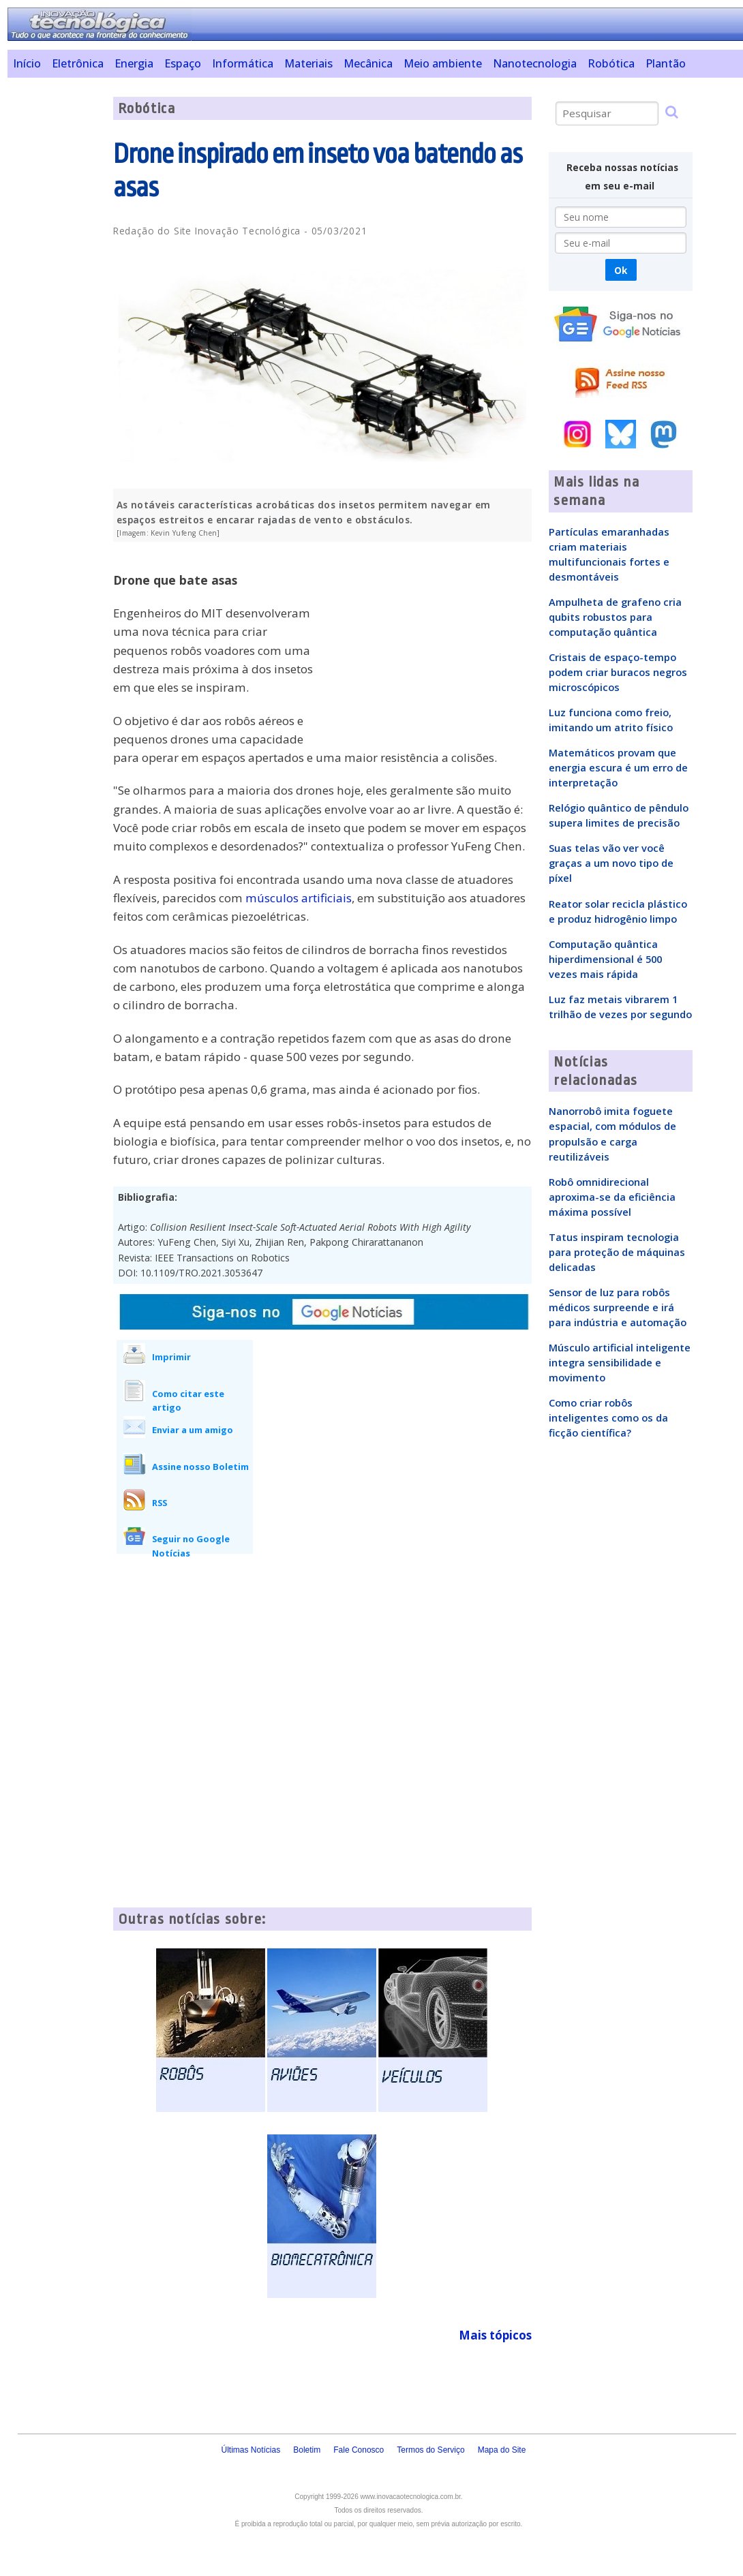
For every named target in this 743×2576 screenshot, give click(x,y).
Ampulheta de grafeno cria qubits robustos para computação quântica (615, 617)
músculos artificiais (298, 898)
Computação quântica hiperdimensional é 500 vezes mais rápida (605, 959)
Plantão (666, 63)
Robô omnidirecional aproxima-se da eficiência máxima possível (612, 1196)
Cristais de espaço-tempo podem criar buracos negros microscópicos (618, 672)
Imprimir (171, 1357)
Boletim (306, 2450)
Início (27, 63)
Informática (242, 63)
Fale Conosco (358, 2450)
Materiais (308, 63)
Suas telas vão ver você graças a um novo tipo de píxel (611, 863)
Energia (134, 63)
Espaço (182, 63)
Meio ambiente (443, 63)
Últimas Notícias (251, 2450)
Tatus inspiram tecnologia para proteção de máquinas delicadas (617, 1252)
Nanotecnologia (535, 63)
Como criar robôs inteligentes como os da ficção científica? (608, 1417)
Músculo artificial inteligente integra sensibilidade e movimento (620, 1362)
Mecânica (368, 63)
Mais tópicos (495, 2335)
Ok (620, 270)
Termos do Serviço (430, 2450)
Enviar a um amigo (192, 1430)
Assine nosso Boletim (200, 1466)
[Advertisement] (55, 301)
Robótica (611, 63)
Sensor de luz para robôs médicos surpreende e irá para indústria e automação (617, 1307)
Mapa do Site (502, 2450)
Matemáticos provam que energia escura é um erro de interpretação (618, 767)
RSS (159, 1503)
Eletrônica (78, 63)
